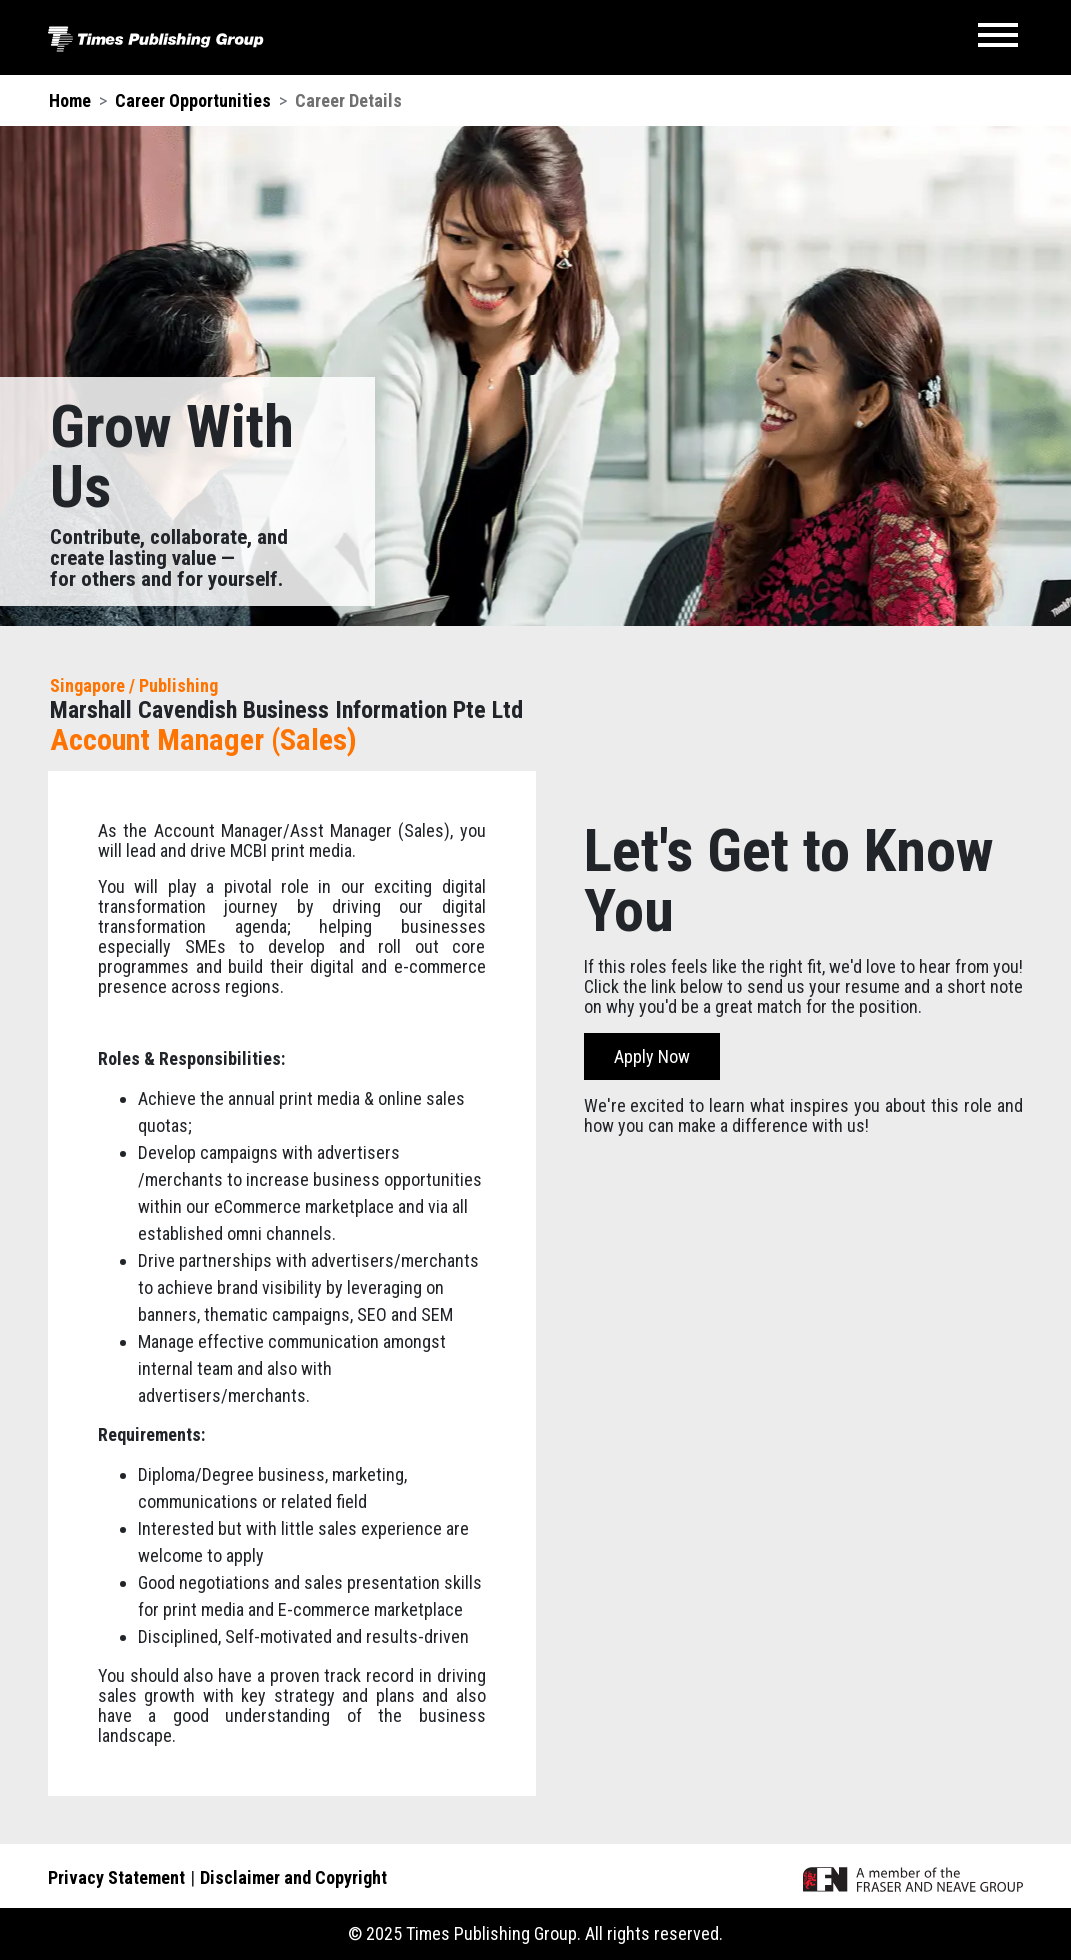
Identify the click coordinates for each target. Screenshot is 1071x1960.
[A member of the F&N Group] (913, 1877)
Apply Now (652, 1056)
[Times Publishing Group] (156, 37)
